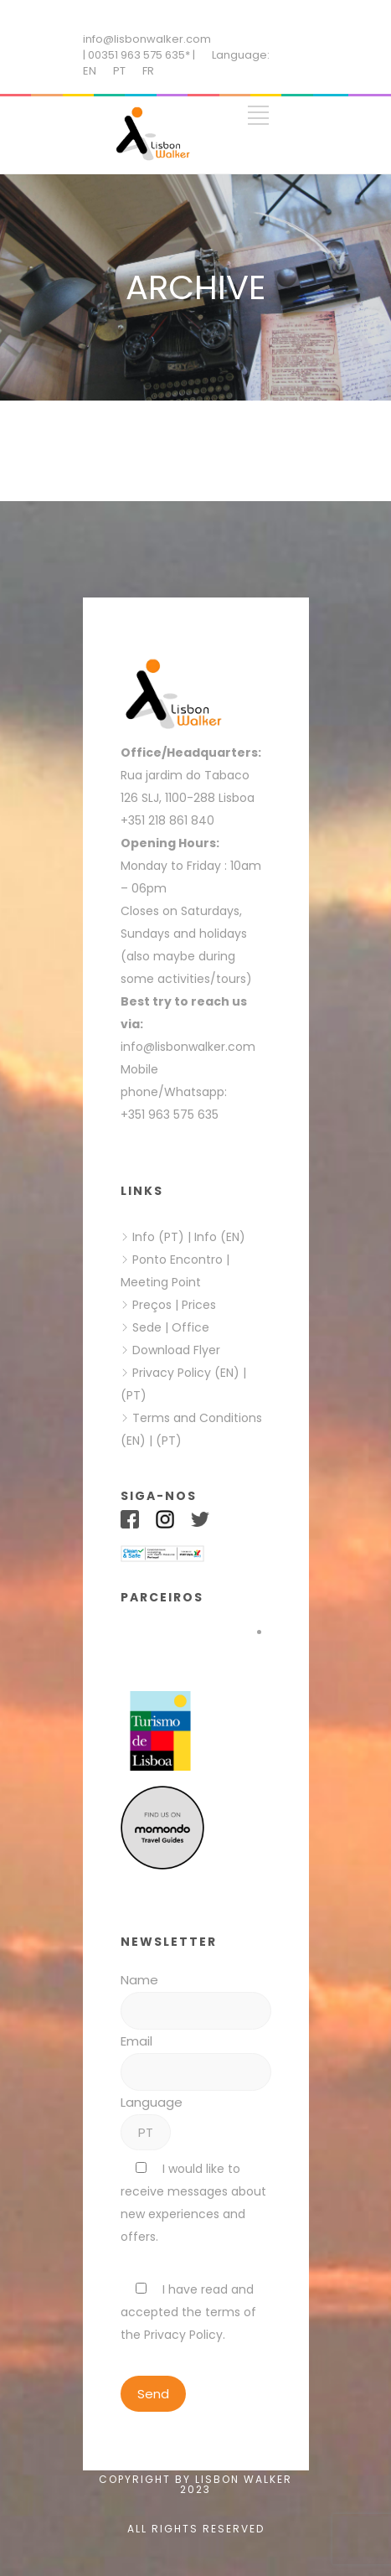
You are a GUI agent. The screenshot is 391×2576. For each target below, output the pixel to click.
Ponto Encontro (177, 1259)
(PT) (134, 1395)
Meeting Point (161, 1282)
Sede (147, 1327)
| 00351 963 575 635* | (139, 55)
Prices (199, 1304)
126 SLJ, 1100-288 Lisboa (188, 797)
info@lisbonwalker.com (147, 39)
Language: (241, 55)
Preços (152, 1304)
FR (148, 71)
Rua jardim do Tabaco (185, 775)
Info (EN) (219, 1237)
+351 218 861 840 (167, 820)
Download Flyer (176, 1350)
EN (89, 71)
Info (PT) (158, 1237)
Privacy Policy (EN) (185, 1372)
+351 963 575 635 (173, 1114)
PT (119, 71)
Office (190, 1327)
